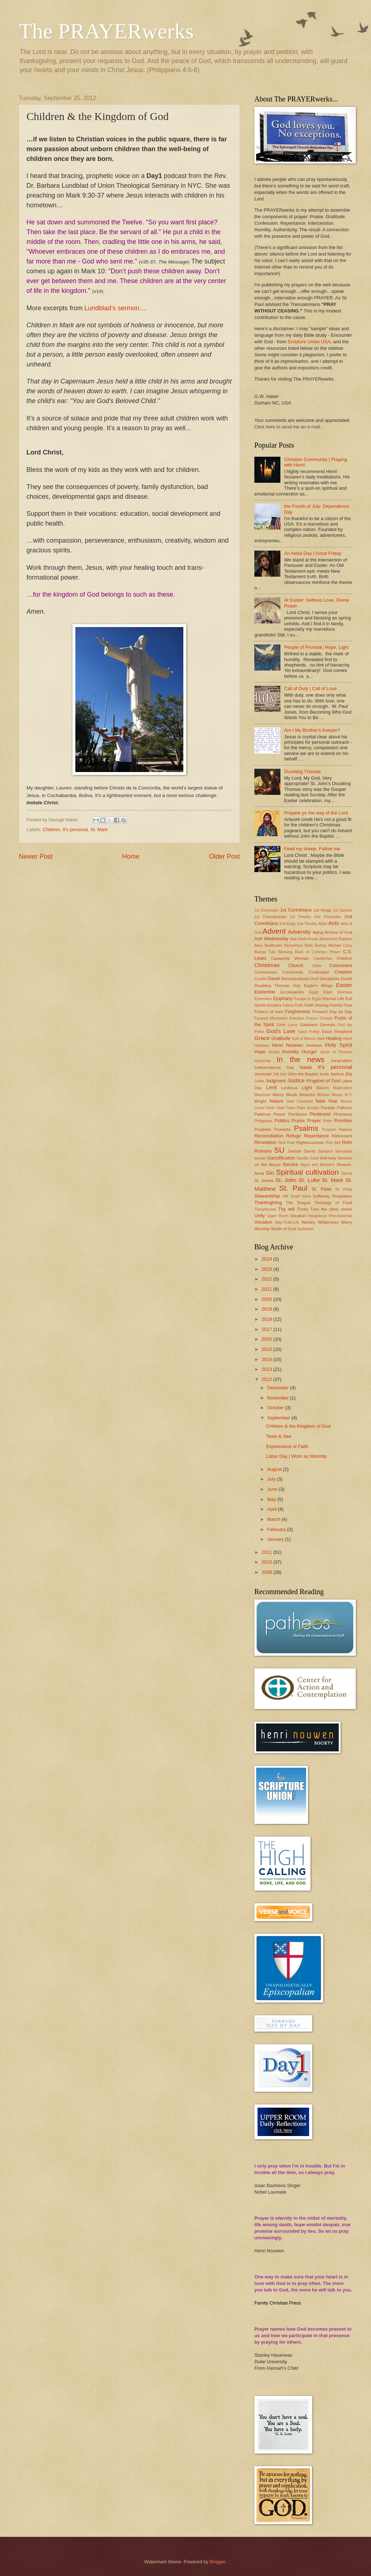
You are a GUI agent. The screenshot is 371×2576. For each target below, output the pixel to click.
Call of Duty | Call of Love (310, 688)
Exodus (274, 1005)
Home (130, 856)
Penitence (297, 1114)
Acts (333, 923)
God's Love (280, 1031)
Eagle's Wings (318, 985)
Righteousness (310, 1142)
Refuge (293, 1135)
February (277, 1529)
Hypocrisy (262, 1061)
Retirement (342, 1136)
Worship (262, 1229)
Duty (297, 986)
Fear (347, 1005)
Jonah (324, 1074)
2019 (267, 1309)
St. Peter (322, 1189)
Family (336, 1005)
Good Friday (308, 1032)
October (276, 1407)
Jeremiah (263, 1074)
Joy (348, 1074)
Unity (259, 1215)
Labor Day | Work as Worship (296, 1456)
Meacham (262, 1095)
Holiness (314, 1045)
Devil (314, 979)
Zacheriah (305, 1229)
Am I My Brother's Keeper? (312, 730)
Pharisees (343, 1114)
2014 (267, 1359)
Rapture (345, 1130)
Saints (309, 1151)
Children (51, 829)
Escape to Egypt (307, 999)
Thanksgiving (268, 1202)
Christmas (266, 965)
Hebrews (261, 1046)
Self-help (328, 1158)
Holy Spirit (338, 1045)
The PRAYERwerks (106, 31)
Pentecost (320, 1114)
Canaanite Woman (290, 958)
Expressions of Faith (287, 1446)
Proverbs (282, 1129)
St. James (264, 1180)
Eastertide (264, 992)
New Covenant (300, 1101)
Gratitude (281, 1038)
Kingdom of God (323, 1080)
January (276, 1539)
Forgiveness (297, 1011)
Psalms (306, 1128)
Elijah (328, 992)
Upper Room (277, 1216)
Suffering (321, 1196)
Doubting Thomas (302, 771)
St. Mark (99, 829)
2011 (267, 1552)
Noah (270, 1108)
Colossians (340, 965)
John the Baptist (303, 1074)
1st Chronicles (266, 910)
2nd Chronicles (327, 917)
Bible (309, 945)
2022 (267, 1279)
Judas (259, 1081)
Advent (274, 931)
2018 (267, 1319)
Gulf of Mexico (304, 1039)
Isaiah (306, 1067)
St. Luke (309, 1180)
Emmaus (344, 992)
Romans (263, 1151)
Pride (327, 1121)
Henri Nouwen (287, 1045)
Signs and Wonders (317, 1165)
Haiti (321, 1039)
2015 (267, 1349)
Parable (328, 1108)
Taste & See (278, 1436)
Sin (270, 1173)
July (271, 1479)
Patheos (344, 1108)
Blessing (285, 952)
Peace (279, 1114)
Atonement (328, 939)
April (272, 1509)
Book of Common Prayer (318, 952)
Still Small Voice (296, 1196)
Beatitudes (273, 945)
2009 (267, 1572)
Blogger (218, 2561)
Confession (318, 972)
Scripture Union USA (309, 341)
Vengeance (317, 1216)
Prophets (262, 1129)
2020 (267, 1299)
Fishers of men (268, 1011)
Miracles (307, 1094)
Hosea (273, 1052)
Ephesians (263, 999)
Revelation (265, 1142)
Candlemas (322, 959)
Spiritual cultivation (307, 1172)
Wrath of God (283, 1229)
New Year (326, 1101)
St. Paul (293, 1188)
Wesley (309, 1222)
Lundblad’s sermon (111, 308)
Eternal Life (333, 998)
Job (276, 1074)
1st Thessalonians (270, 917)
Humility (290, 1051)
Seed (314, 1158)
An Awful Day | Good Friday (312, 553)
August (275, 1469)
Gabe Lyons (286, 1025)
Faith (299, 1005)
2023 (267, 1269)
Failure (288, 1005)
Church (296, 965)
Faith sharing (316, 1005)
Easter (344, 985)
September (279, 1417)
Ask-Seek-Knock (304, 939)
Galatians (309, 1024)
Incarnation (342, 1060)
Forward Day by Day (332, 1011)
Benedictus (293, 945)
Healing (334, 1038)
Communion (265, 972)
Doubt (346, 978)
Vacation (298, 1216)
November (278, 1398)
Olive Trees (285, 1108)
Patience (262, 1114)
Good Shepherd (337, 1031)
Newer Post (36, 856)
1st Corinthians (296, 910)
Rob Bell (333, 1143)
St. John (285, 1180)
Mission (323, 1095)
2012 (267, 1379)
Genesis (327, 1024)
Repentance (316, 1135)
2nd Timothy (307, 924)
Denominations (295, 978)
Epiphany (282, 998)
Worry (346, 1222)
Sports (346, 1173)
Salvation (325, 1151)
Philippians (263, 1121)
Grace (262, 1038)
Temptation (342, 1196)
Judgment (276, 1080)
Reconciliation (268, 1135)
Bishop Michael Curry (333, 945)
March (274, 1519)
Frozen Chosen (319, 1018)
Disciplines (329, 978)
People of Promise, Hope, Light (316, 647)
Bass (258, 945)
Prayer (314, 1120)
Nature (277, 1101)
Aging (318, 932)
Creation (343, 972)
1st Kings (322, 910)
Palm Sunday (308, 1108)
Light (307, 1087)
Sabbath (294, 1151)
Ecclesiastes (292, 992)
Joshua (336, 1074)
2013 (267, 1369)
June (273, 1489)
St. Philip (344, 1189)
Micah (291, 1094)
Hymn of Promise (336, 1052)
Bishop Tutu (265, 952)
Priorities (343, 1120)
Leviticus (290, 1088)
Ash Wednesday (271, 938)
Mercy (278, 1094)
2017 (267, 1329)
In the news (300, 1059)
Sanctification (281, 1158)
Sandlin (302, 1158)
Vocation (263, 1222)
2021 (267, 1289)
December (278, 1387)
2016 (267, 1339)
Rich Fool (286, 1143)
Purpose (329, 1130)
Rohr (347, 1142)
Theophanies (265, 1209)
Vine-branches (340, 1216)
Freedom (296, 1018)
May (272, 1499)
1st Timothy (300, 917)
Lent (271, 1087)
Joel (283, 1074)
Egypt (313, 992)
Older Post (224, 856)
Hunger (309, 1051)
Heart (347, 1039)
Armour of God (338, 932)
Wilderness (328, 1222)
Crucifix (260, 979)
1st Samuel (342, 910)
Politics (282, 1120)
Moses (337, 1095)
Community (293, 972)
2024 (267, 1259)
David (274, 978)
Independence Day (274, 1067)
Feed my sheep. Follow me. (312, 848)
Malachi (322, 1088)
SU (279, 1150)
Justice (296, 1080)
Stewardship (267, 1196)
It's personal (75, 829)
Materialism (342, 1088)
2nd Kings (287, 924)
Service (290, 1164)
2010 (267, 1562)
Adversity (299, 932)
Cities (316, 966)
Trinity (302, 1209)
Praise (298, 1120)
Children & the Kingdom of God (298, 1426)
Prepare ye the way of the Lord (316, 813)
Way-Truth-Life (287, 1222)
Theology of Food (333, 1202)
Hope (260, 1051)
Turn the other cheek (331, 1209)
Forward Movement (270, 1018)
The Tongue (298, 1202)
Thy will (286, 1209)
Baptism (345, 939)
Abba (322, 924)
